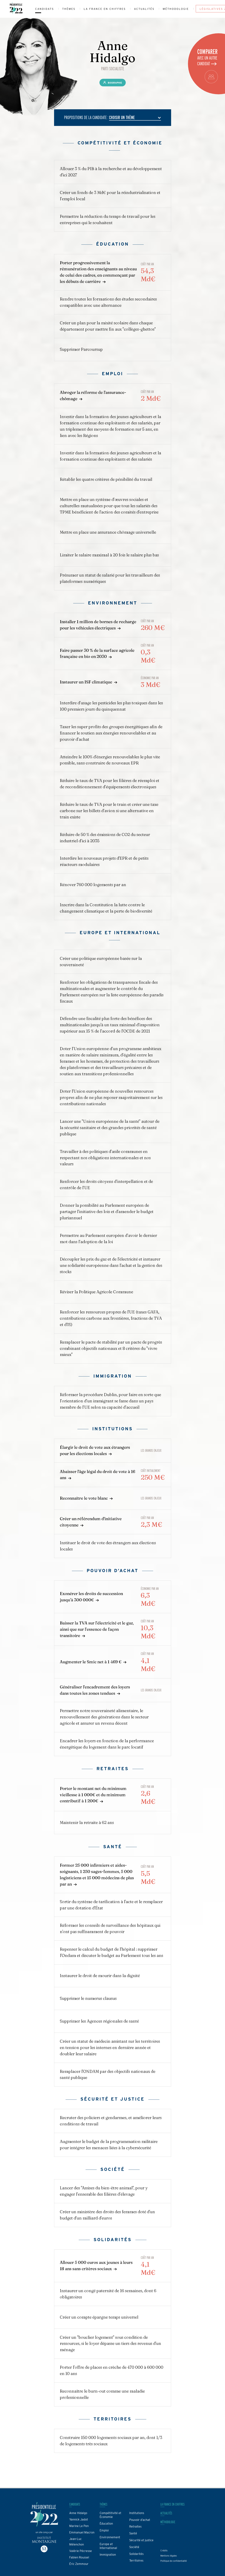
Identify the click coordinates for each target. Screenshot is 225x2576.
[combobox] (135, 117)
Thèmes (68, 8)
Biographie (115, 82)
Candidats (44, 8)
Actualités (144, 8)
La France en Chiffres (105, 8)
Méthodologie (176, 8)
